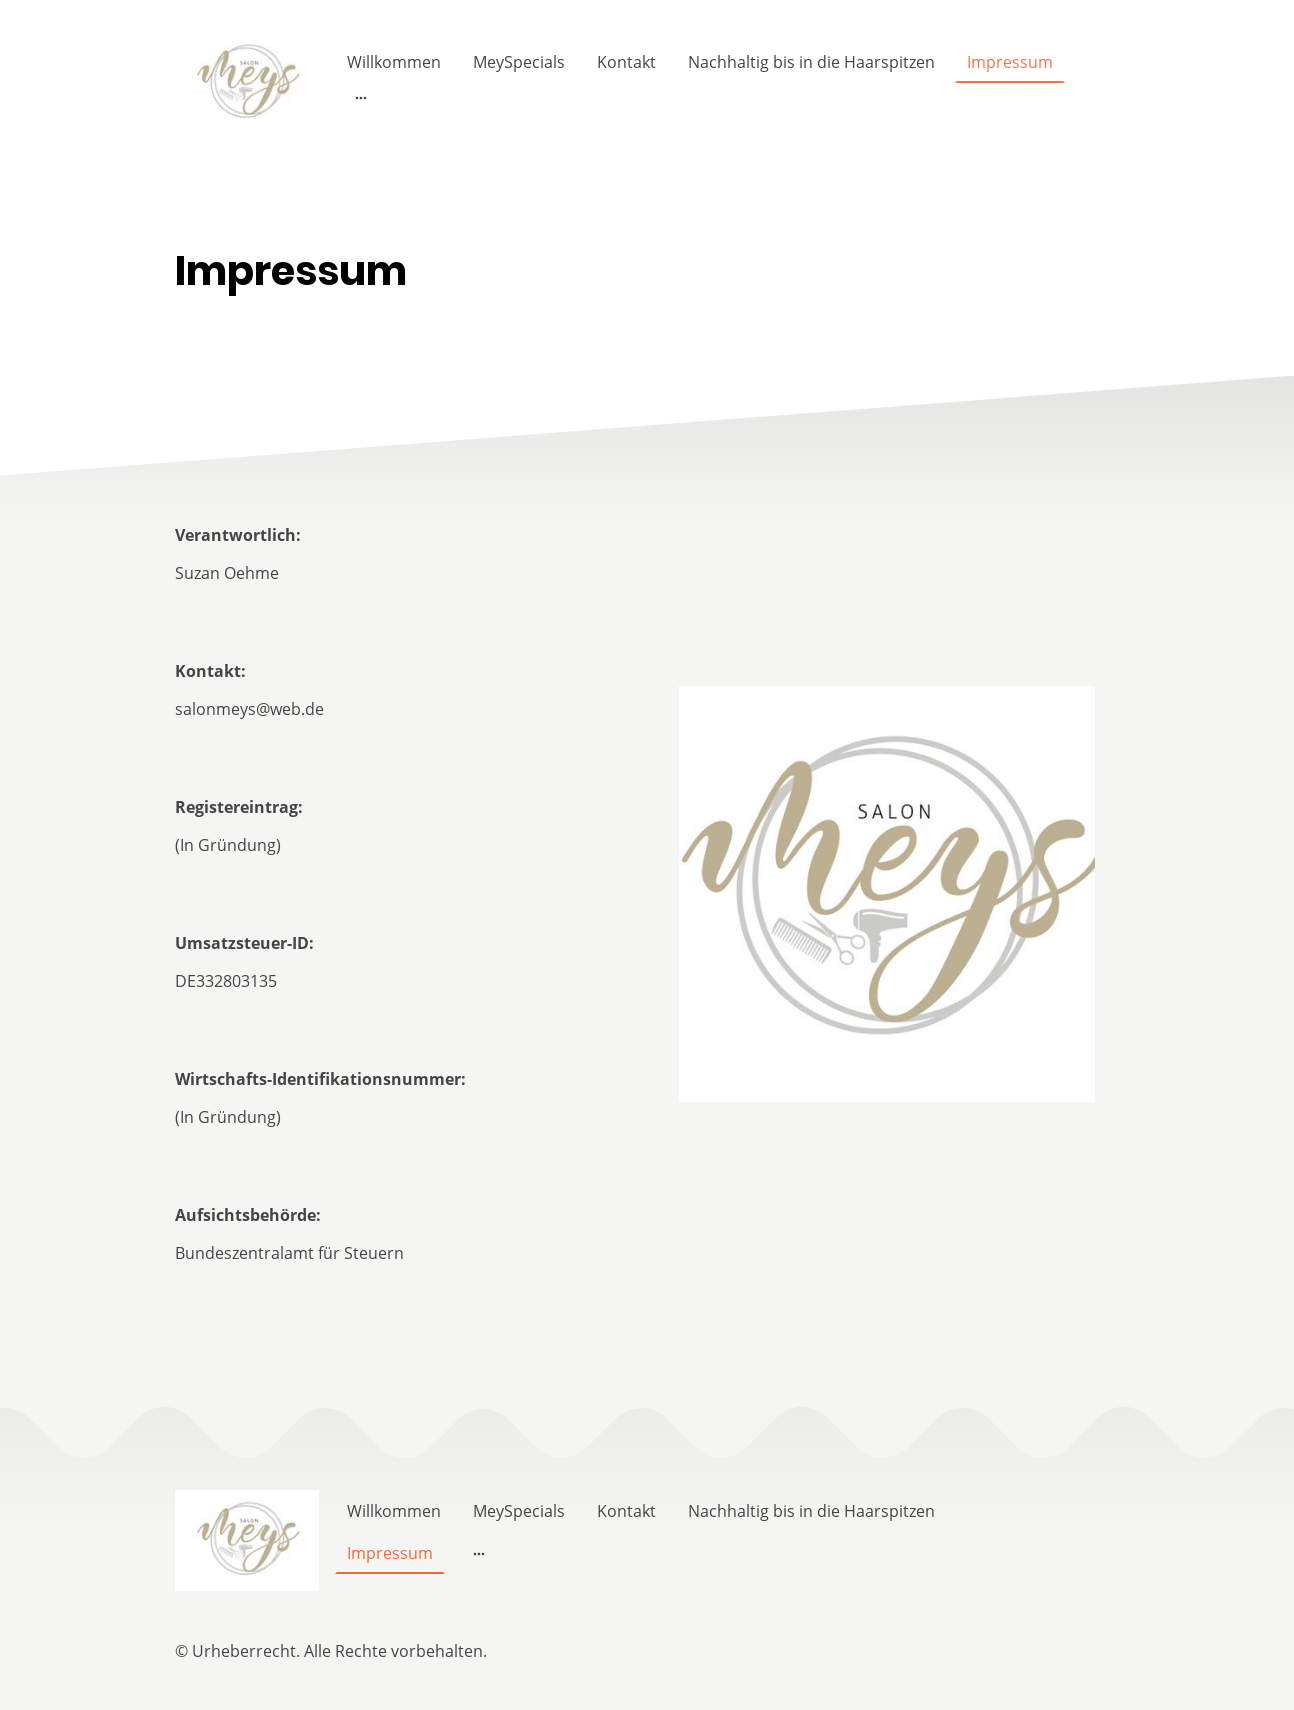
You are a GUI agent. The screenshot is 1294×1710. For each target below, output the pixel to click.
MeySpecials (519, 62)
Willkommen (394, 62)
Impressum (1010, 62)
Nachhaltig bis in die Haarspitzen (811, 62)
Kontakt (626, 62)
